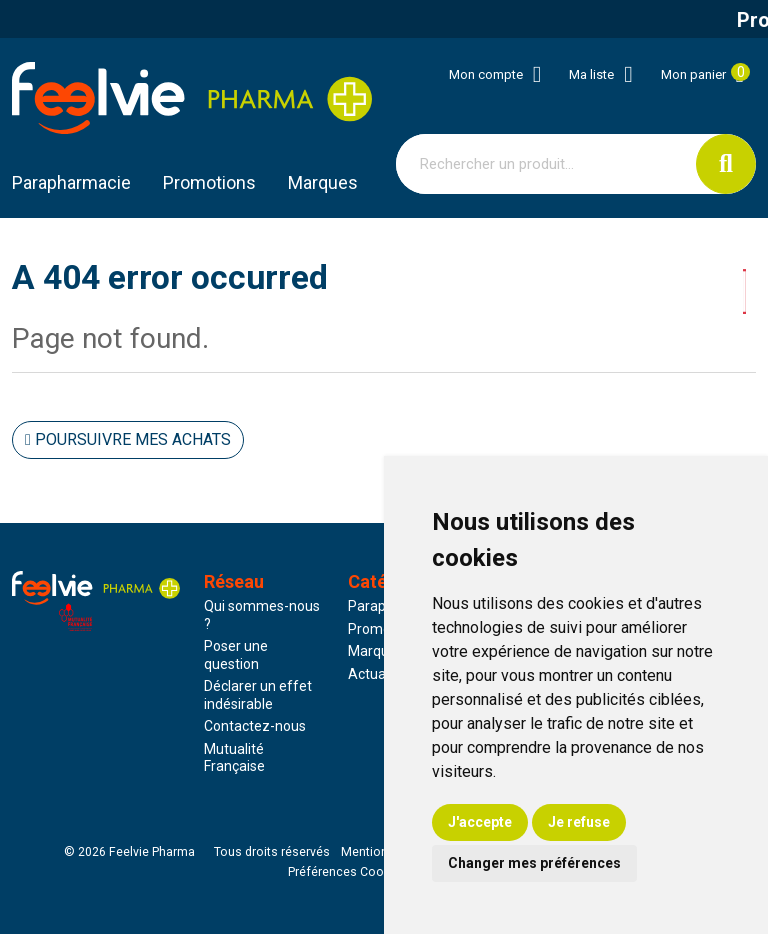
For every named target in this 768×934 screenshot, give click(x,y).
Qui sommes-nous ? (262, 615)
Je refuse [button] (579, 822)
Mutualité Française (234, 758)
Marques (323, 182)
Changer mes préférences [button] (534, 863)
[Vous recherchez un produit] (546, 164)
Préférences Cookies (347, 872)
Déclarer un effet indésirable (258, 695)
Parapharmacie (71, 182)
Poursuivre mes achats (128, 439)
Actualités (380, 674)
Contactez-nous (255, 726)
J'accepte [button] (480, 822)
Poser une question (236, 655)
